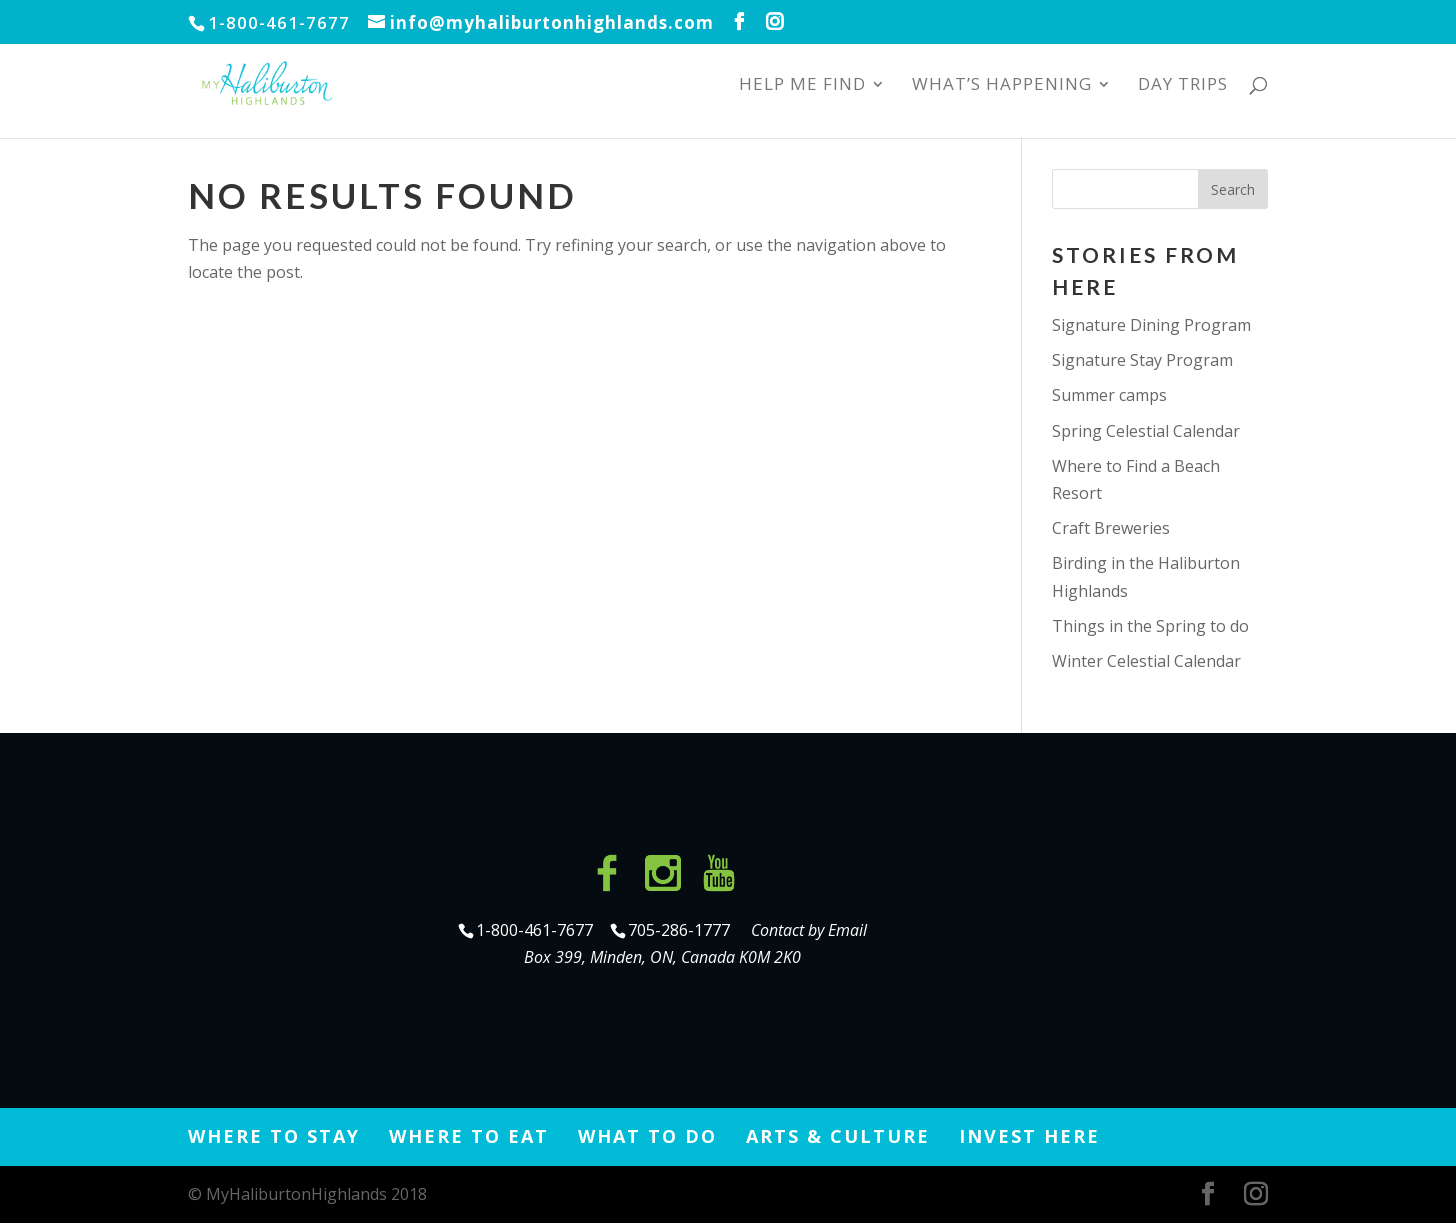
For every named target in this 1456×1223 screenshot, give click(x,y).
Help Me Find (802, 86)
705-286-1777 (683, 930)
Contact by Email (809, 930)
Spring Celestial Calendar (1146, 431)
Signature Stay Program (1142, 360)
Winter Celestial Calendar (1146, 661)
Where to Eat (469, 1136)
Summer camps (1109, 395)
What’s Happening (1002, 86)
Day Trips (1183, 86)
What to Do (647, 1136)
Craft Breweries (1111, 528)
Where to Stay (274, 1136)
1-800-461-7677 (536, 930)
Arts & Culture (838, 1136)
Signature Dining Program (1151, 325)
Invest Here (1029, 1136)
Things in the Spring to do (1150, 626)
